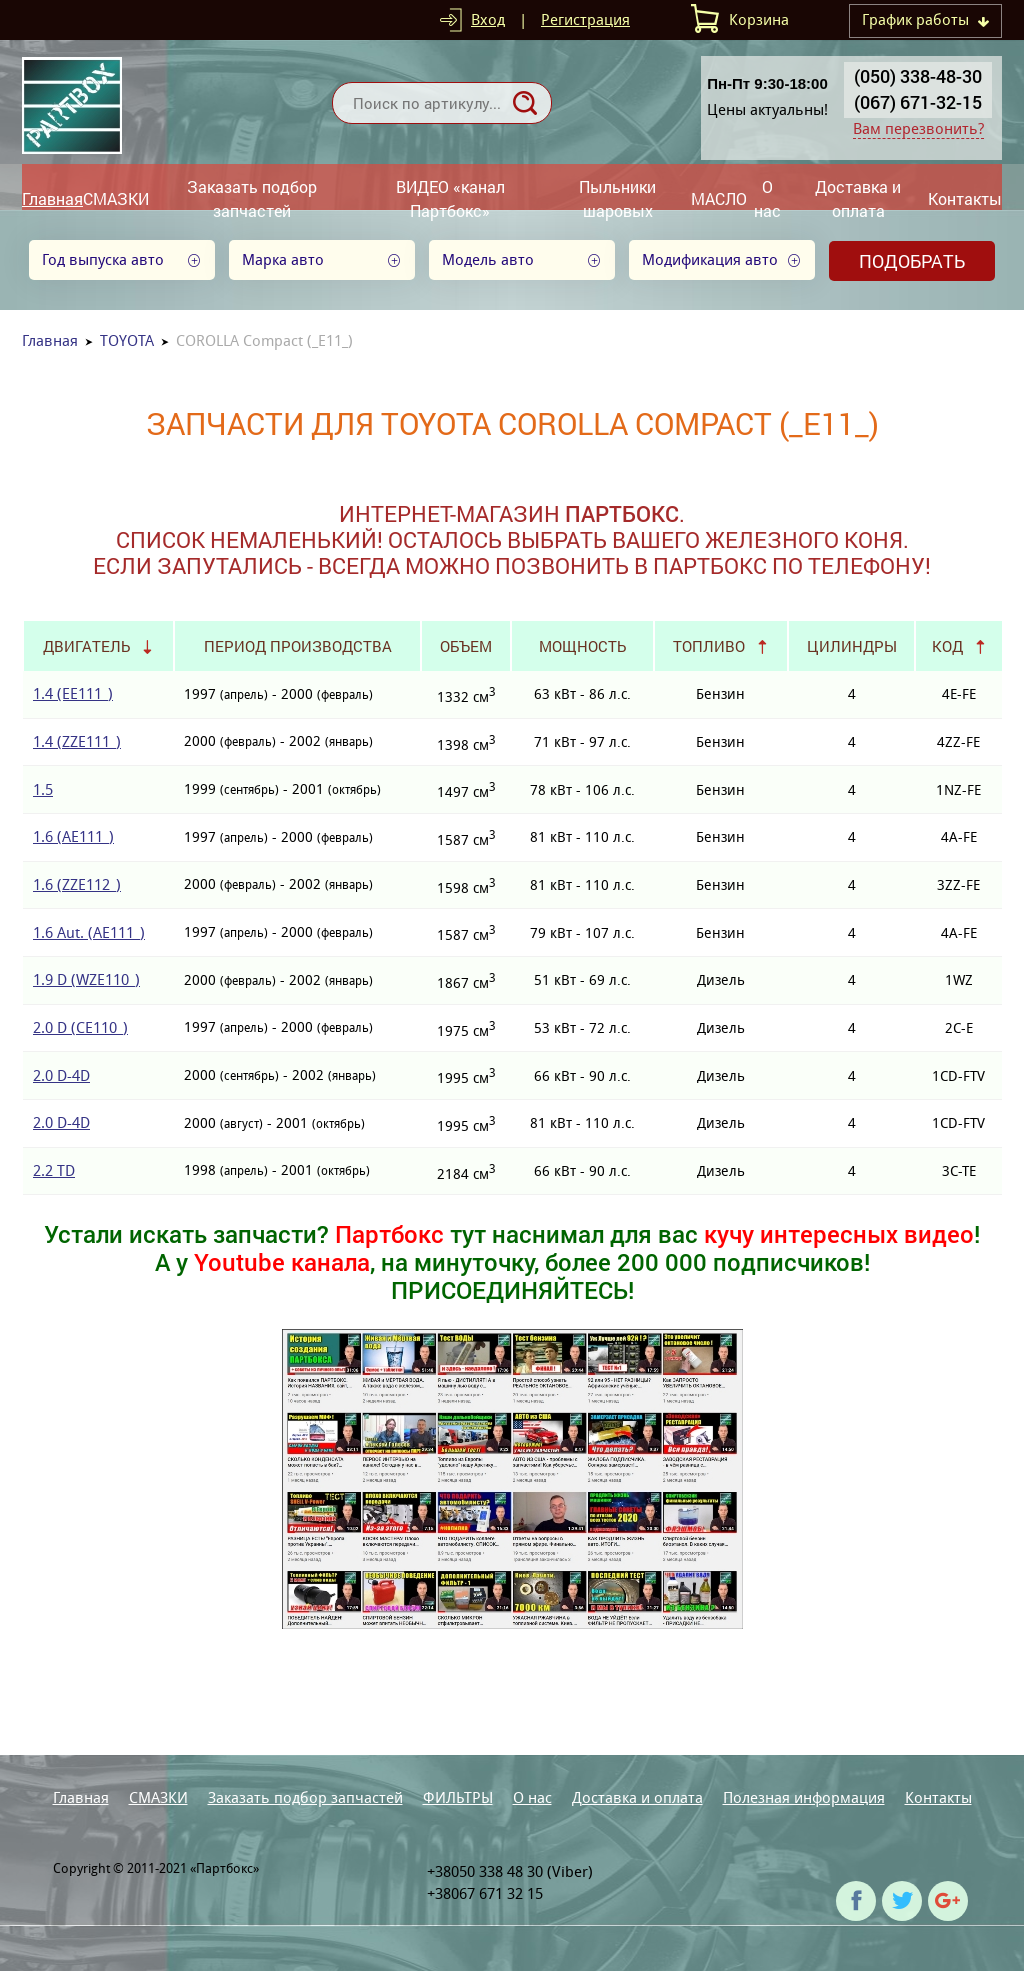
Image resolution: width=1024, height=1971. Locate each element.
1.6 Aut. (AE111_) (89, 932)
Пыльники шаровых (617, 198)
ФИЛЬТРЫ (458, 1797)
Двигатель (86, 646)
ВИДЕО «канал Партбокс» (450, 198)
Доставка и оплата (858, 198)
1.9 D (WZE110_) (86, 979)
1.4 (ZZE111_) (77, 741)
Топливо (709, 646)
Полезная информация (804, 1797)
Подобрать (912, 261)
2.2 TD (54, 1170)
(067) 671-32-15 (918, 102)
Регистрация (585, 19)
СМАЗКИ (116, 198)
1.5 (43, 789)
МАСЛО (719, 198)
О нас (767, 198)
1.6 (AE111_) (73, 836)
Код (947, 646)
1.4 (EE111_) (73, 693)
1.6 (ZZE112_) (77, 884)
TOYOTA (127, 340)
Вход (488, 19)
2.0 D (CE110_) (80, 1027)
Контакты (965, 198)
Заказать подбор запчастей (252, 198)
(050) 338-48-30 (918, 76)
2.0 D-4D (61, 1075)
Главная (52, 198)
